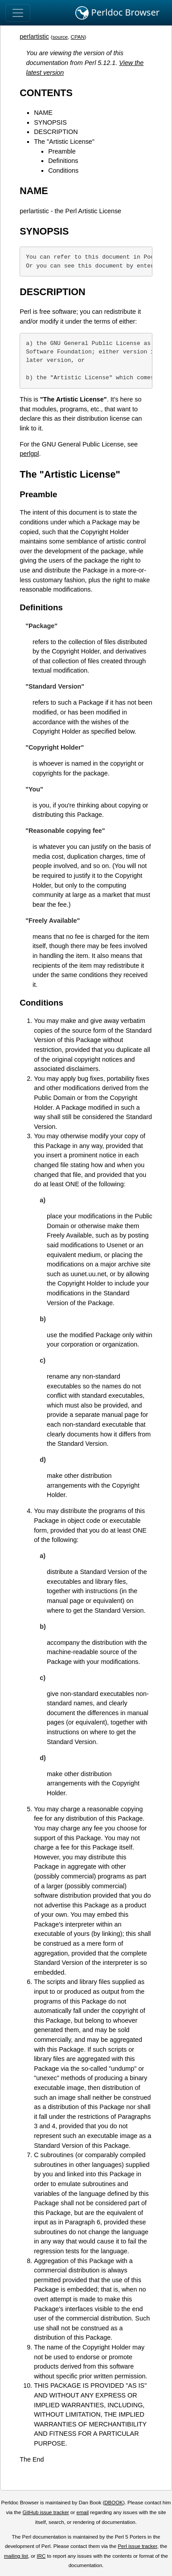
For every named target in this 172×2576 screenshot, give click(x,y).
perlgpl (29, 453)
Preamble (62, 151)
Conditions (63, 170)
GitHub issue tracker (46, 2512)
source (60, 37)
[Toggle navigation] (17, 13)
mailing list (16, 2556)
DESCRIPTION (56, 131)
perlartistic (34, 36)
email (83, 2512)
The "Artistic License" (64, 141)
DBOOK (113, 2502)
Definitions (63, 160)
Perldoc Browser (117, 13)
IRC (41, 2556)
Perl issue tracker (137, 2546)
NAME (43, 112)
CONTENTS (46, 92)
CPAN (78, 37)
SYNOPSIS (50, 122)
